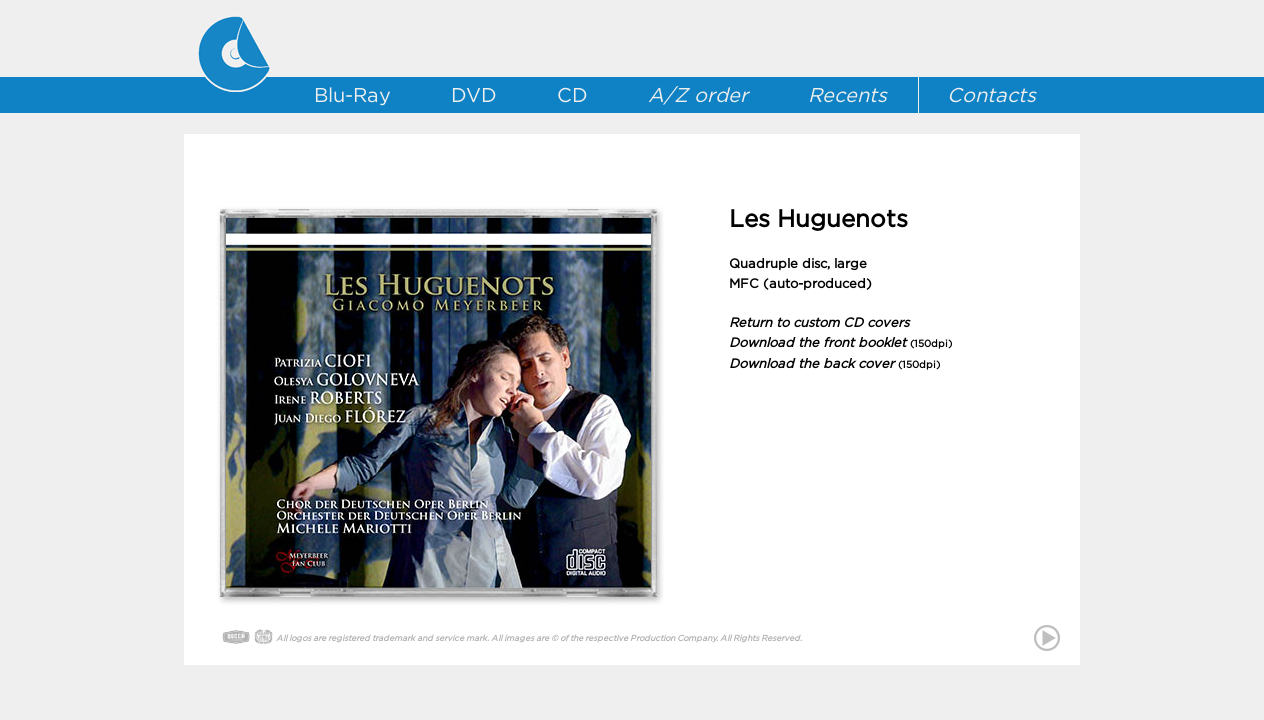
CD (572, 95)
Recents (847, 95)
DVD (474, 95)
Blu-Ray (352, 95)
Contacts (991, 95)
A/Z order (698, 95)
